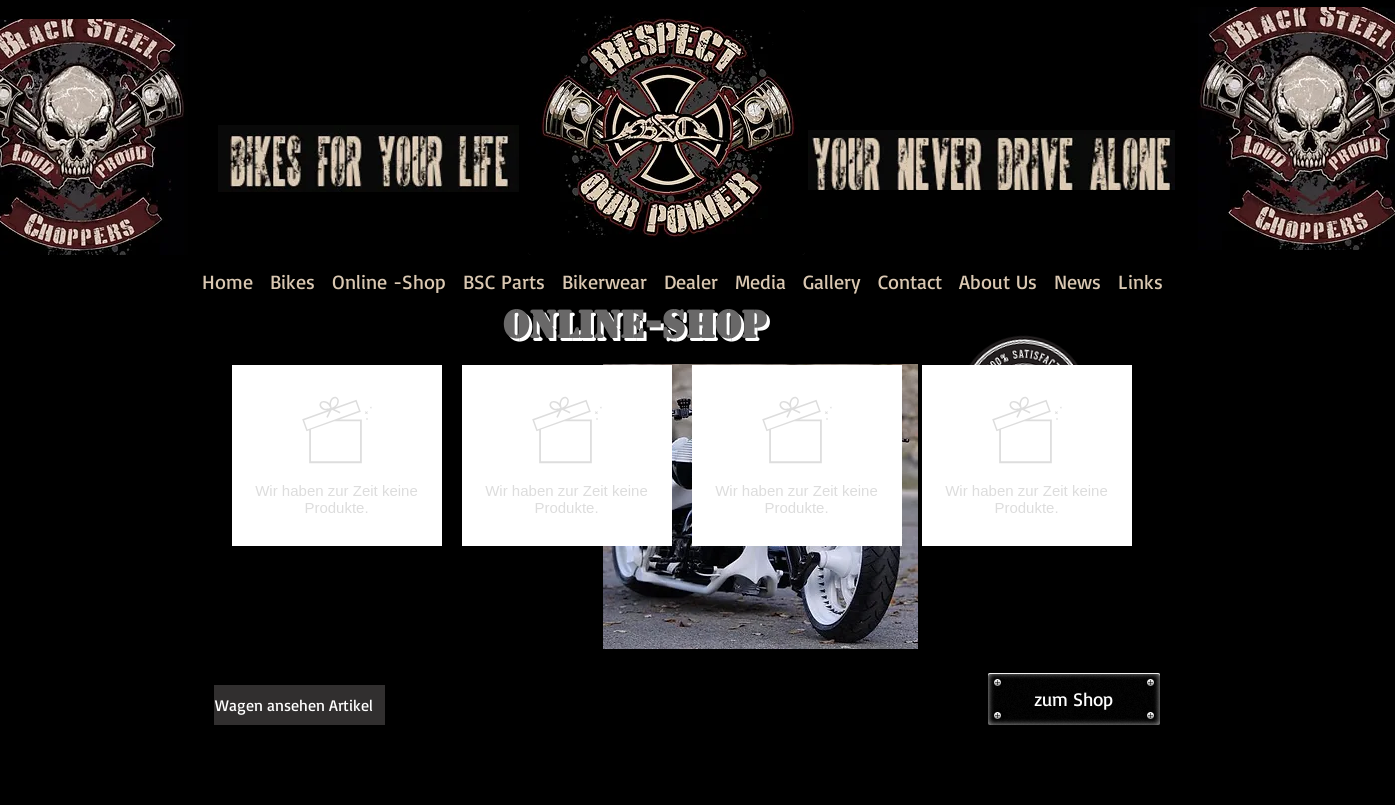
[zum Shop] (1074, 699)
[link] (307, 705)
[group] (682, 455)
